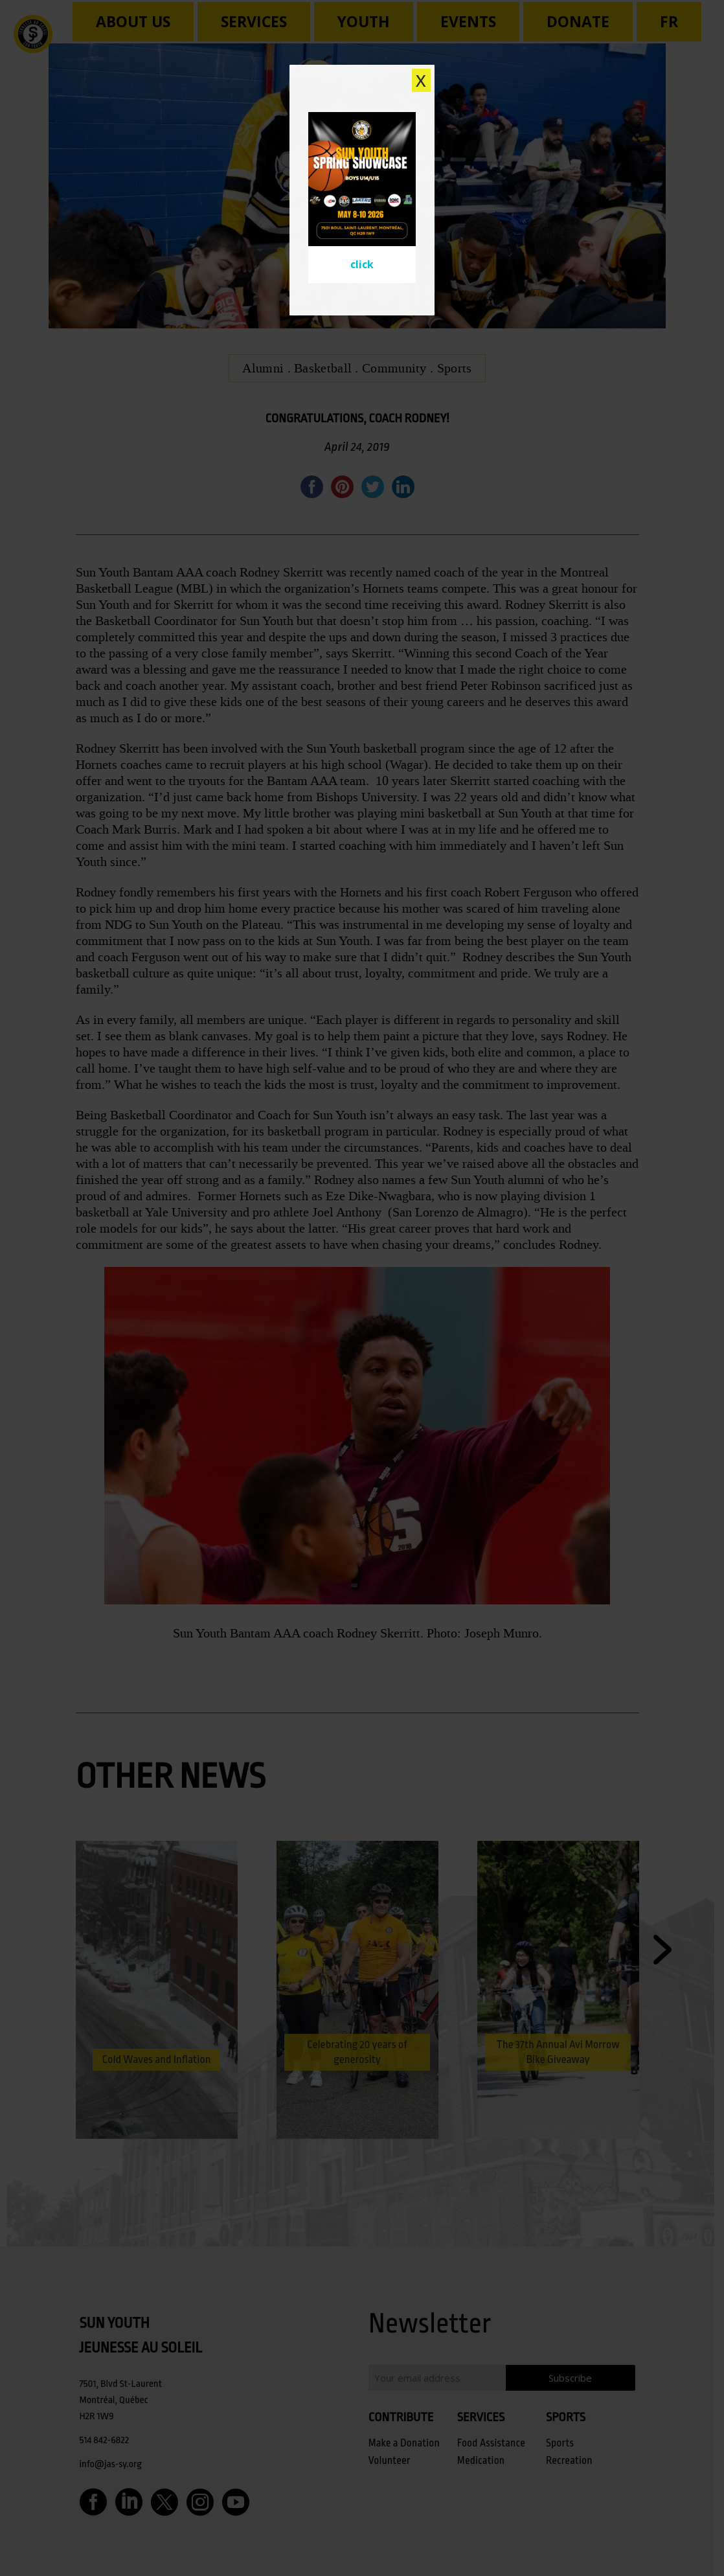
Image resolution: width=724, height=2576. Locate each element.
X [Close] (421, 80)
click (362, 264)
